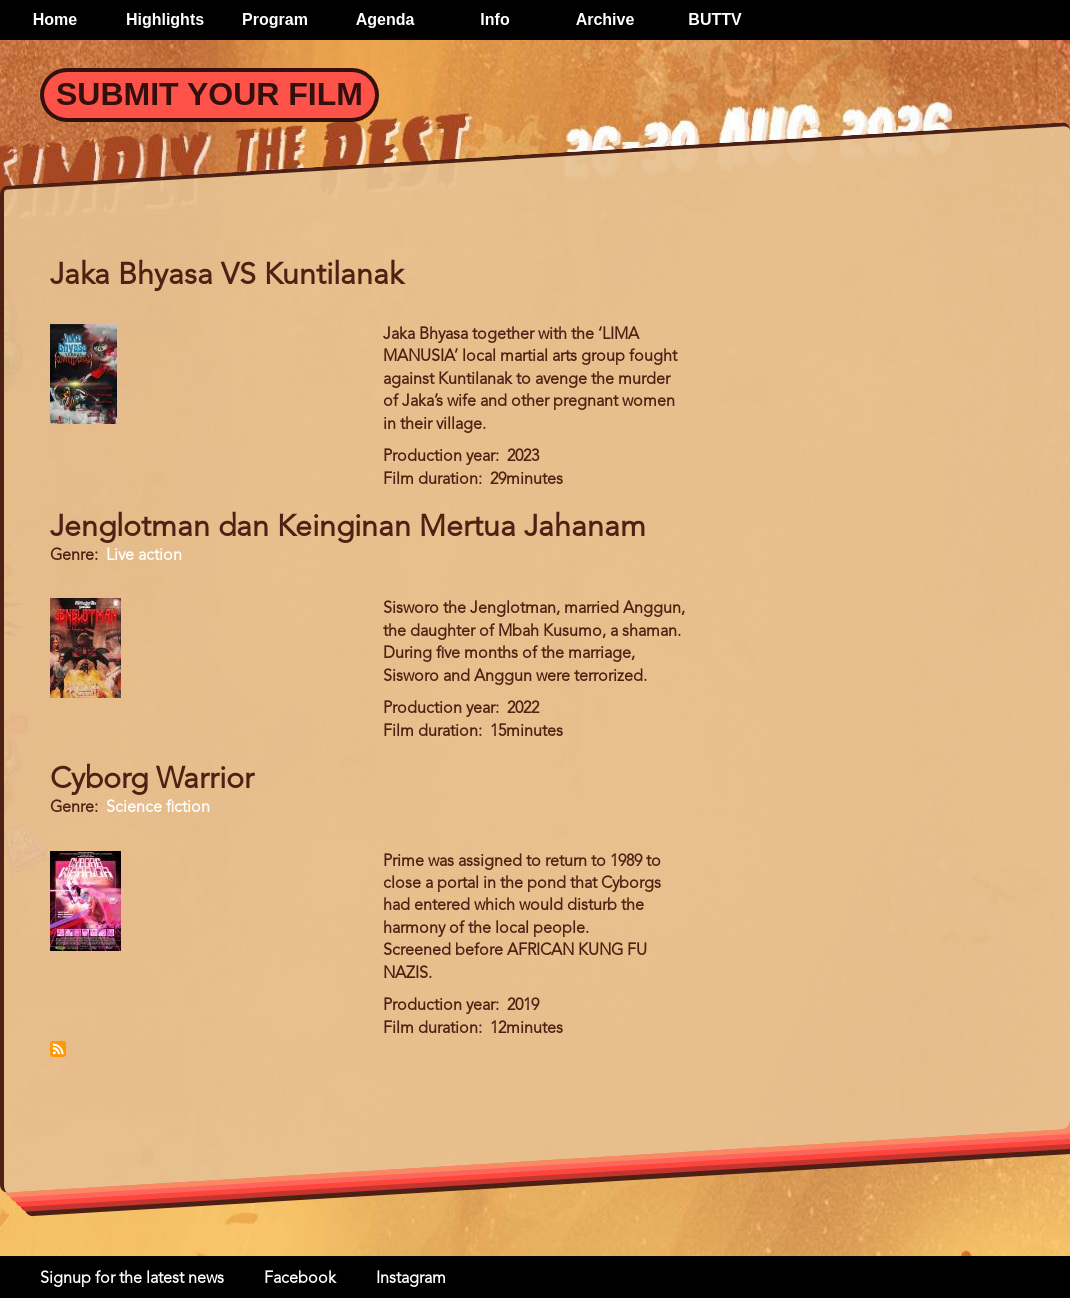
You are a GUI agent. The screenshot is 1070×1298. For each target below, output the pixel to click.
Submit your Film (209, 94)
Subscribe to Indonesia (58, 1049)
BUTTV (714, 19)
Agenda (385, 19)
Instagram (411, 1279)
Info (494, 19)
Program (275, 19)
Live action (144, 556)
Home (55, 19)
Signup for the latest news (132, 1279)
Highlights (165, 19)
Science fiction (158, 808)
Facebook (300, 1279)
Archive (605, 19)
